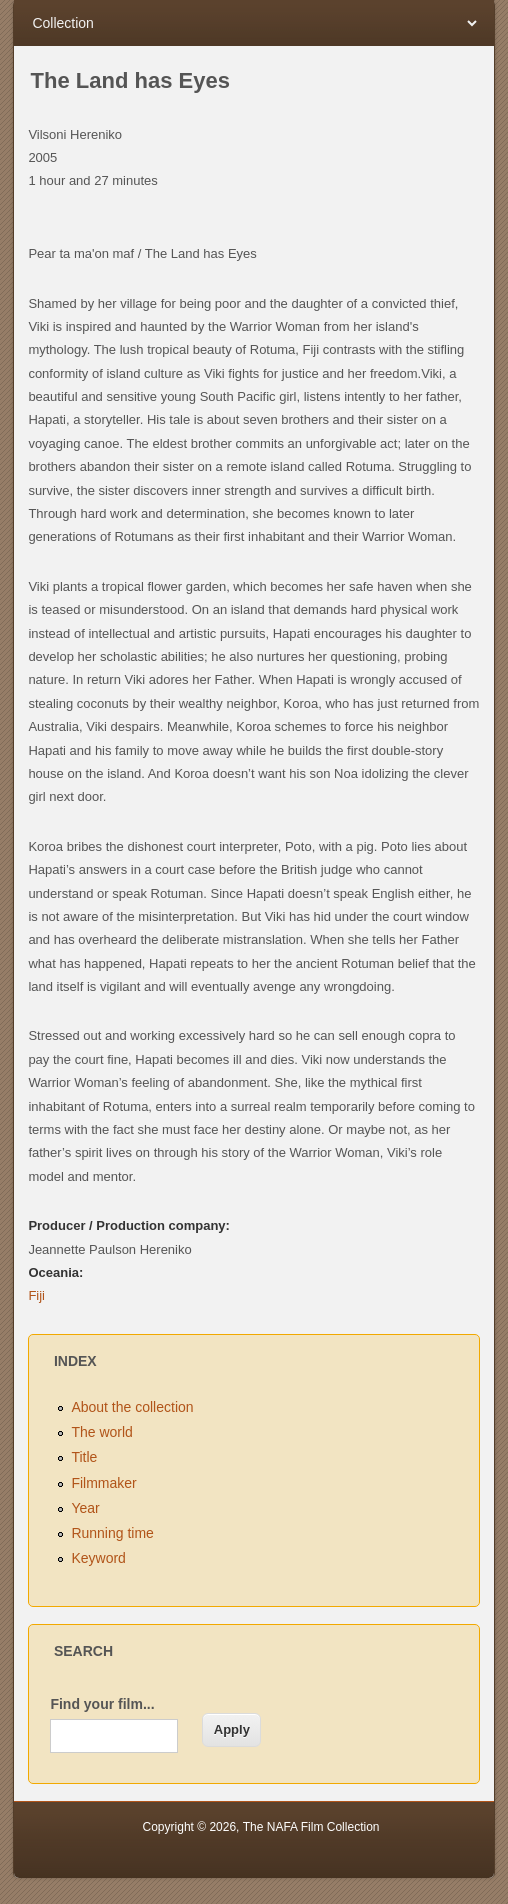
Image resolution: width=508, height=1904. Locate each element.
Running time (112, 1533)
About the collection (132, 1407)
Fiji (36, 1295)
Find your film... (102, 1704)
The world (101, 1432)
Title (84, 1457)
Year (85, 1508)
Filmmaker (103, 1483)
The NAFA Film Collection (311, 1827)
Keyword (98, 1558)
